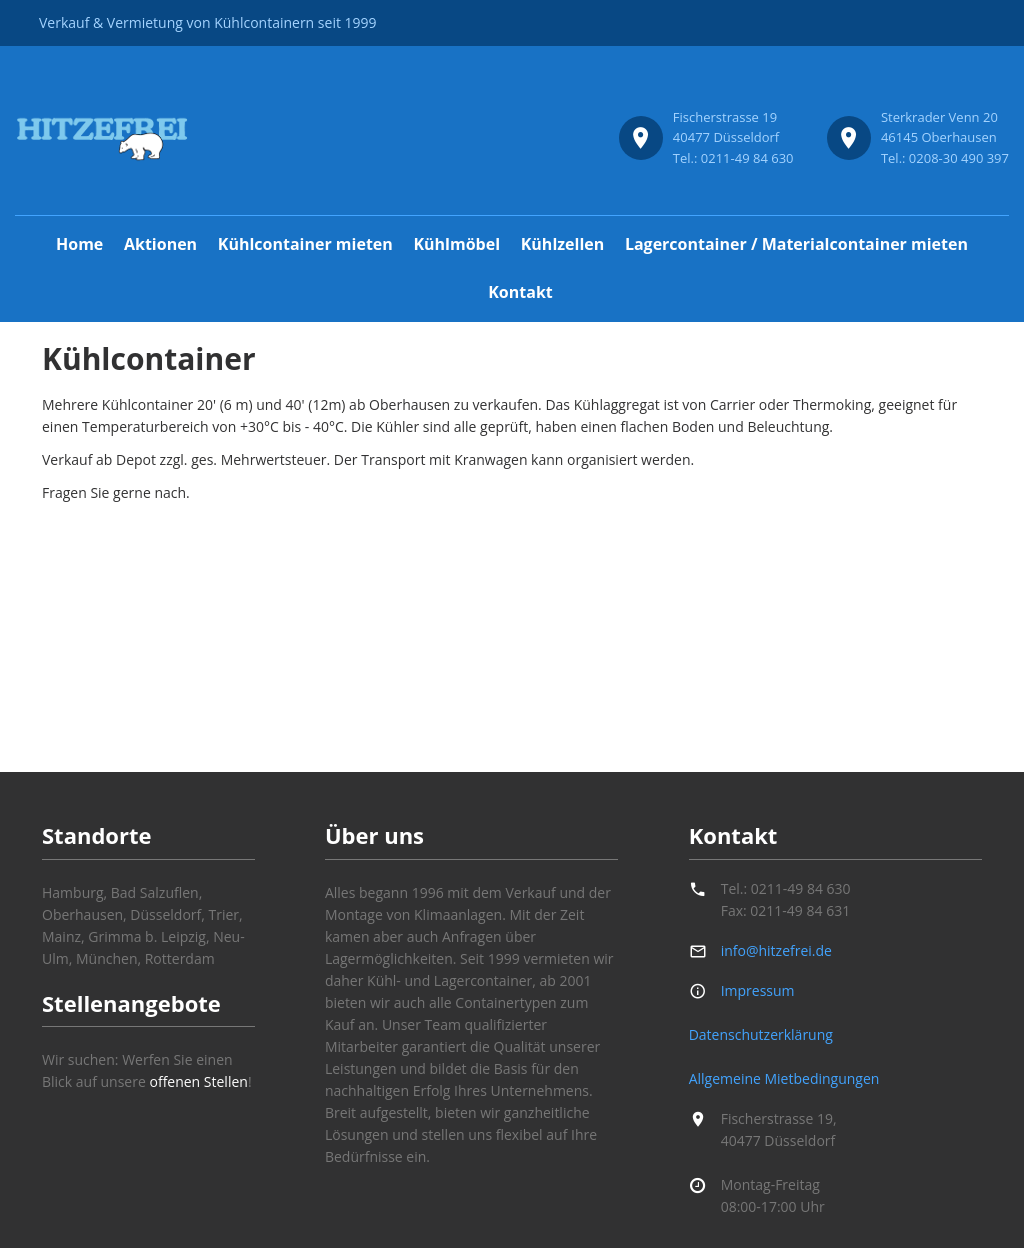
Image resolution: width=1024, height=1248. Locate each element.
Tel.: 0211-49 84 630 (786, 888)
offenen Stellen (198, 1081)
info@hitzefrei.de (776, 950)
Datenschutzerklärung (761, 1034)
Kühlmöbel (456, 244)
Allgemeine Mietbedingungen (784, 1078)
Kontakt (520, 292)
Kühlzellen (563, 244)
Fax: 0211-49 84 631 (785, 910)
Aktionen (160, 244)
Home (79, 244)
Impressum (758, 990)
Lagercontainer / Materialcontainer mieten (796, 244)
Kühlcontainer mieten (305, 244)
